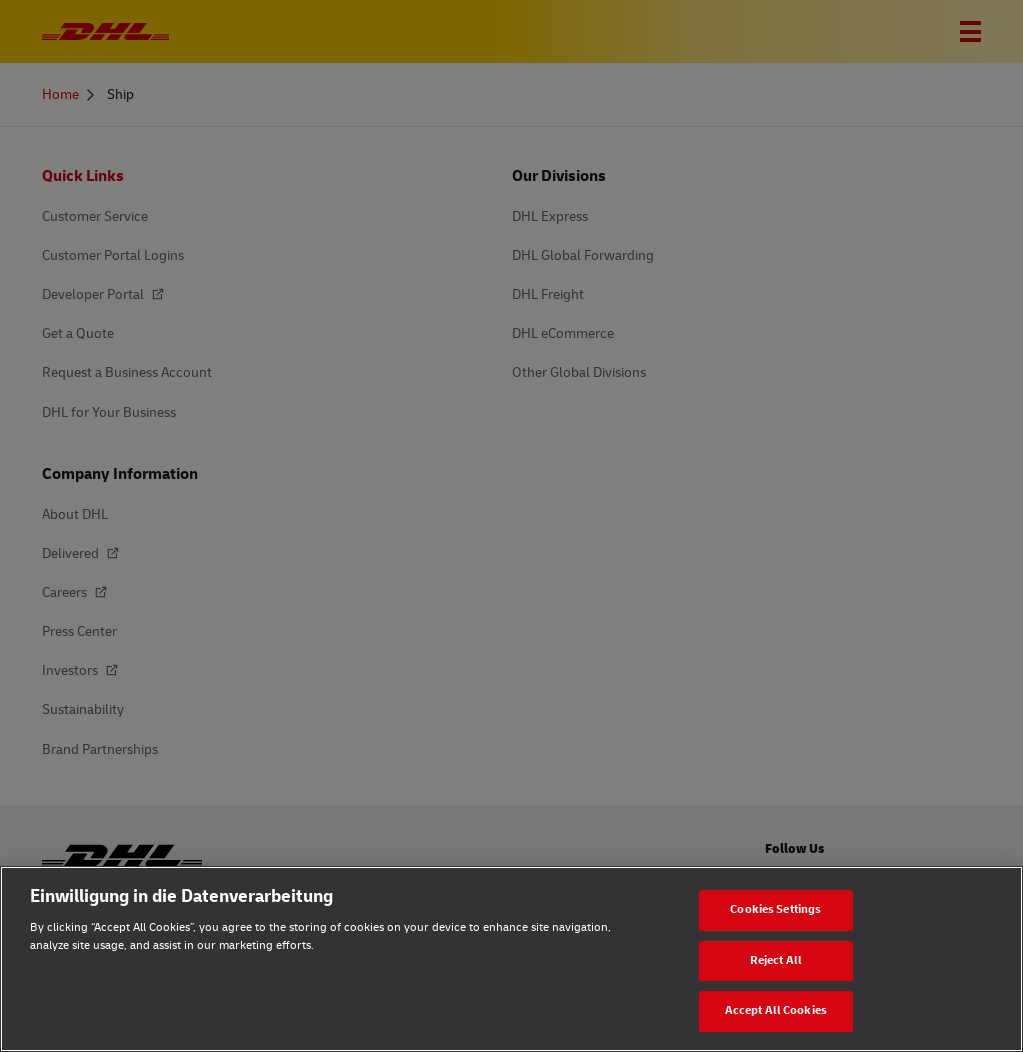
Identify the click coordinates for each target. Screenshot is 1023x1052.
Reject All (776, 960)
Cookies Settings (775, 909)
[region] (511, 959)
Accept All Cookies (776, 1010)
